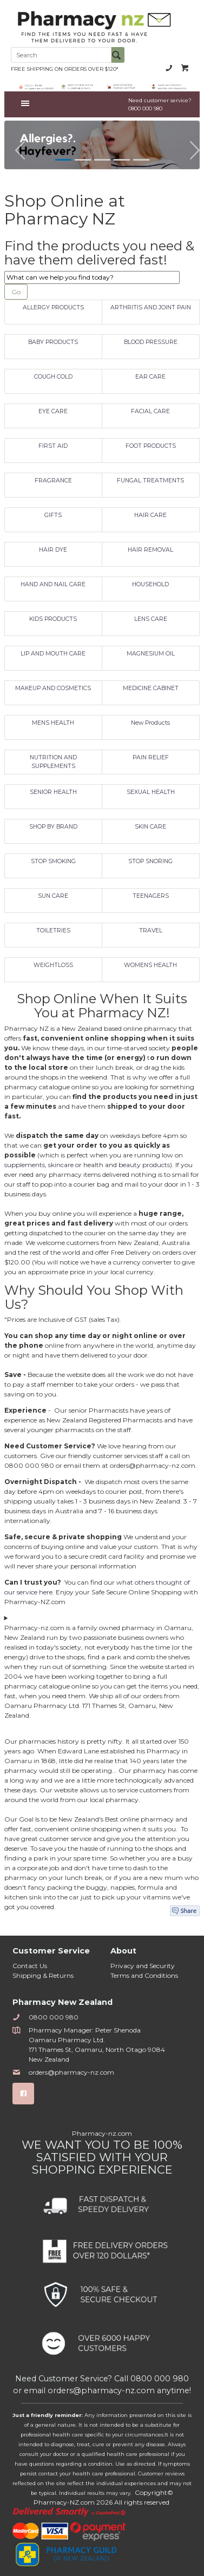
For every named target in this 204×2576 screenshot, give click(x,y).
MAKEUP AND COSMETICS (53, 688)
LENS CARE (150, 619)
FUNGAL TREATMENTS (150, 480)
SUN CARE (53, 895)
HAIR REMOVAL (150, 549)
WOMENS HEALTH (150, 965)
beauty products (144, 1165)
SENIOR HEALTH (53, 792)
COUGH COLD (53, 376)
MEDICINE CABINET (151, 688)
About (123, 1951)
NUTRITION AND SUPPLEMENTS (53, 762)
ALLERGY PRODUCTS (53, 307)
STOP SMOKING (53, 861)
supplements (24, 1165)
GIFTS (53, 515)
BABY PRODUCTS (53, 342)
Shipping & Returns (43, 1975)
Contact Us (29, 1966)
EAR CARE (150, 376)
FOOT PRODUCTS (151, 445)
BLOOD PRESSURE (150, 342)
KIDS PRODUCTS (53, 619)
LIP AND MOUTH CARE (53, 653)
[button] (15, 145)
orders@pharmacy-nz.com (63, 2072)
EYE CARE (53, 411)
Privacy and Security (142, 1966)
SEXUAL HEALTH (151, 792)
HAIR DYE (53, 549)
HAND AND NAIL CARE (53, 584)
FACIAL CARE (150, 411)
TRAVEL (150, 930)
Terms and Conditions (144, 1975)
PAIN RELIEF (151, 757)
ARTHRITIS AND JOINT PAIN (150, 307)
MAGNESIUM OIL (151, 653)
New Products (150, 722)
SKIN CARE (150, 826)
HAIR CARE (150, 515)
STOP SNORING (150, 861)
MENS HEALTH (53, 722)
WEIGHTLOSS (53, 965)
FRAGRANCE (53, 480)
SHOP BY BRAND (53, 826)
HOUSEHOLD (150, 584)
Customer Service (51, 1951)
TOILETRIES (53, 930)
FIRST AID (53, 445)
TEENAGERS (151, 895)
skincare (61, 1165)
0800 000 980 (169, 68)
